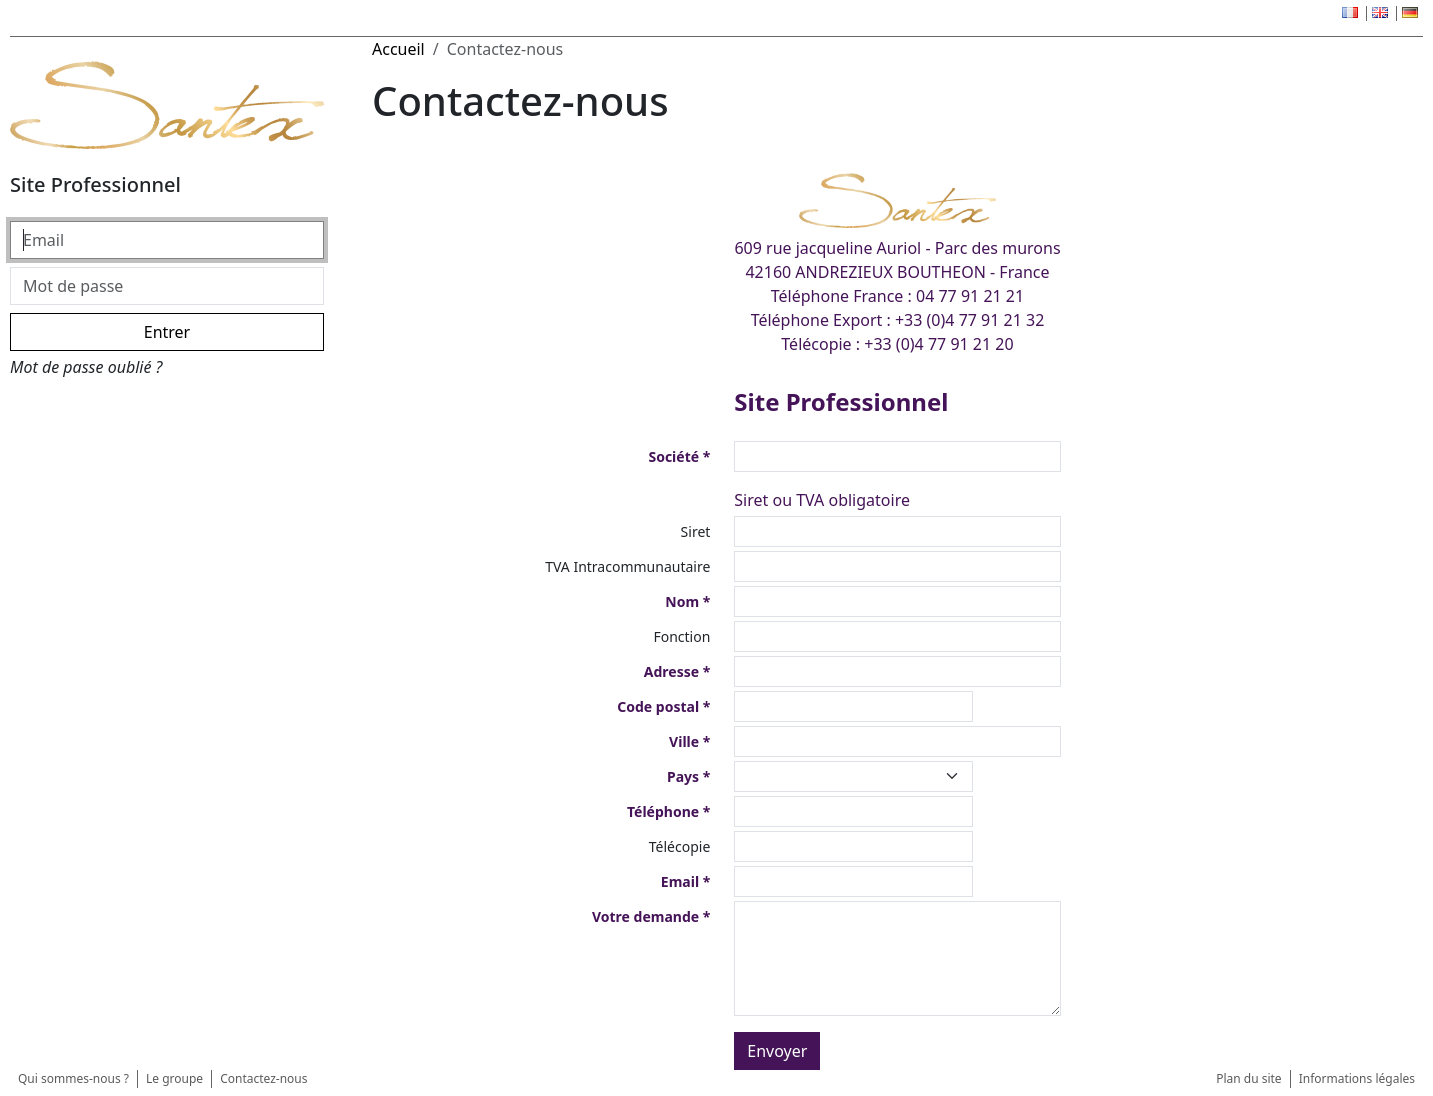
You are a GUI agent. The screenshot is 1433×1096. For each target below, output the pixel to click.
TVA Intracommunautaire (627, 566)
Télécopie (680, 846)
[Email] (167, 240)
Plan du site (1249, 1078)
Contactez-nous (263, 1078)
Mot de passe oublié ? (86, 367)
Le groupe (174, 1078)
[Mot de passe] (167, 286)
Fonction (681, 636)
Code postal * (663, 706)
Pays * (688, 776)
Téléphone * (668, 811)
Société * (679, 456)
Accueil (398, 49)
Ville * (689, 741)
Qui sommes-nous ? (73, 1078)
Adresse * (677, 671)
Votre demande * (651, 916)
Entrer (167, 332)
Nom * (687, 601)
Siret (696, 531)
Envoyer (777, 1051)
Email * (685, 881)
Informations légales (1357, 1078)
